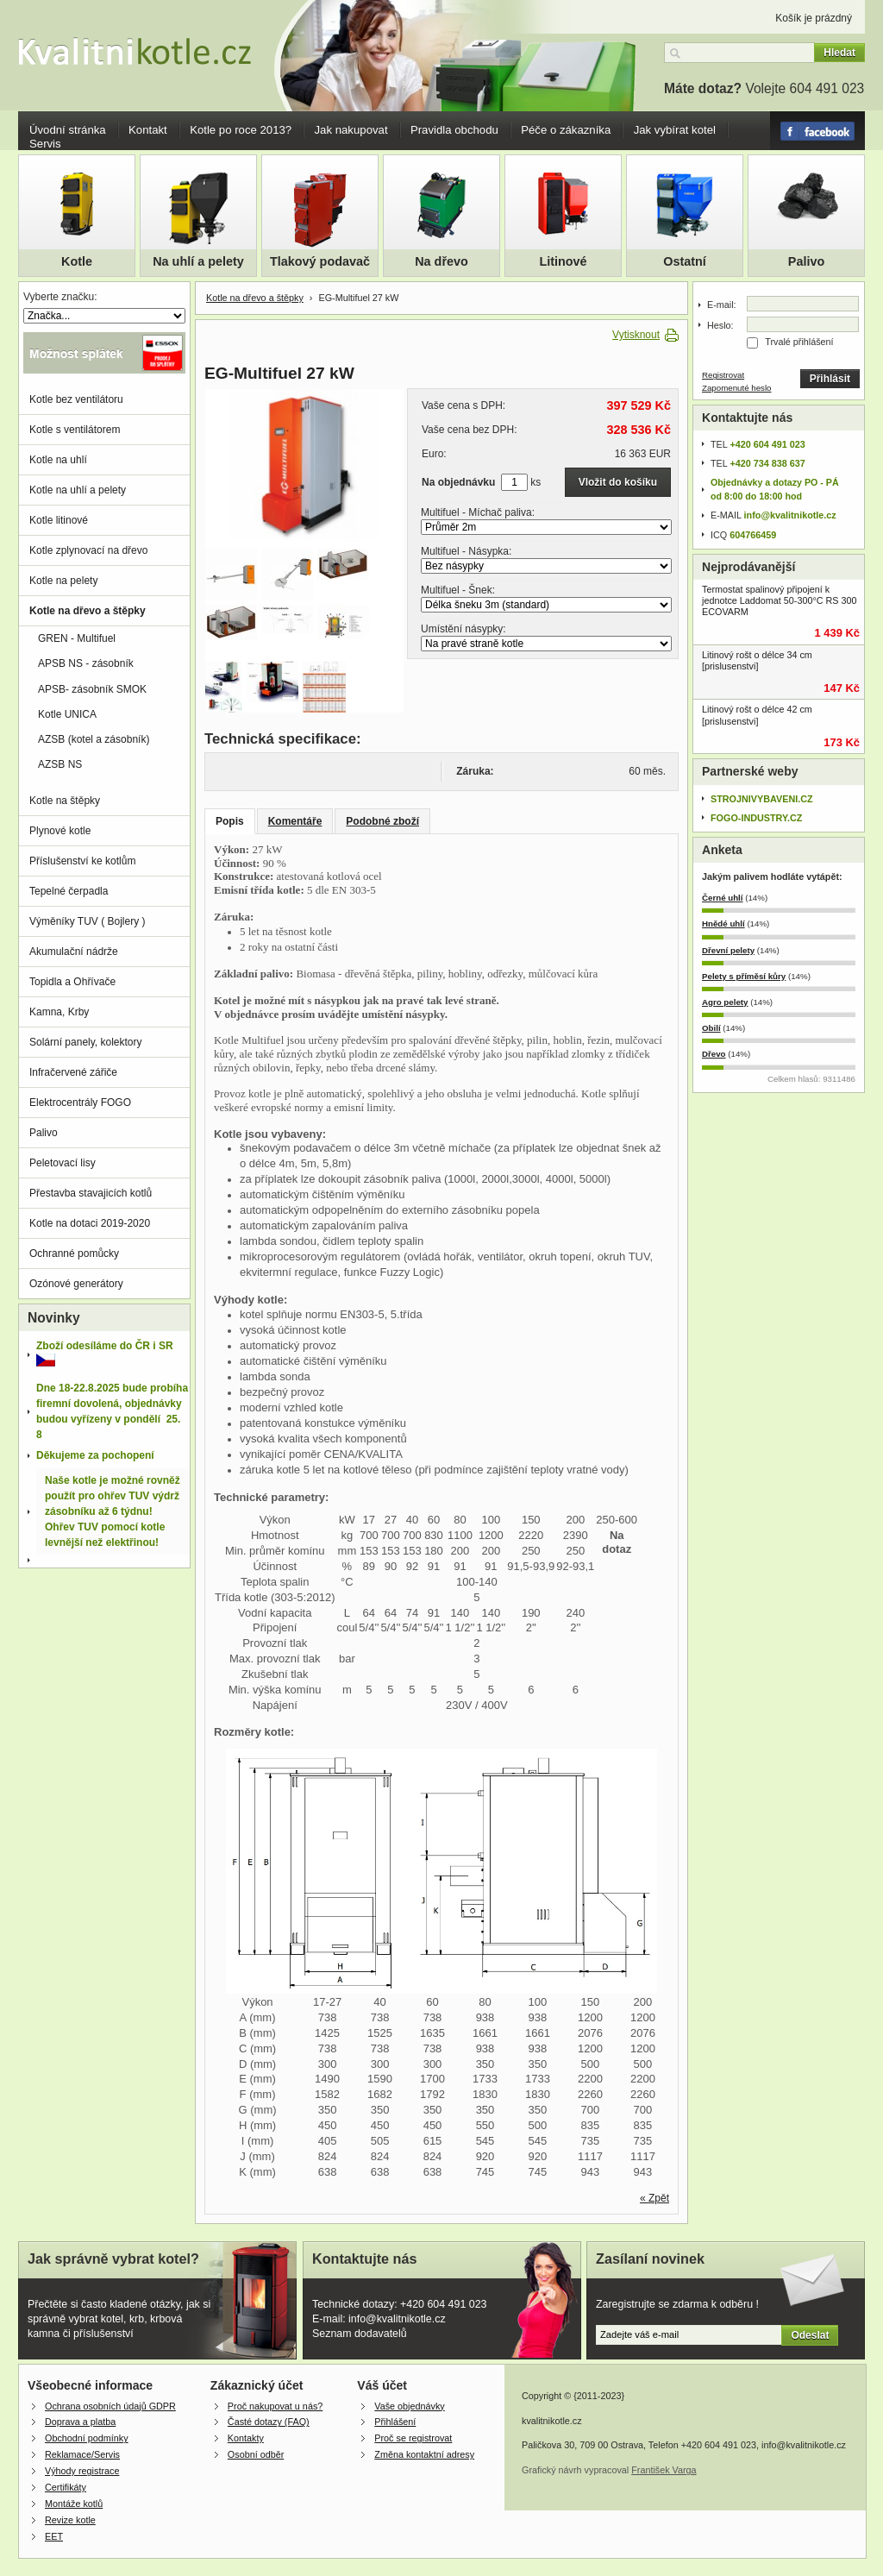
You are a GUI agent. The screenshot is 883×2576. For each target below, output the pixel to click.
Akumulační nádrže (73, 952)
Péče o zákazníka (566, 129)
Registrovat (723, 375)
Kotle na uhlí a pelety (77, 490)
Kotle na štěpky (64, 801)
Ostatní (684, 261)
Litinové (562, 261)
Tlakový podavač (320, 261)
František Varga (663, 2470)
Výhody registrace (82, 2471)
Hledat (839, 53)
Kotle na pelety (63, 581)
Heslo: (720, 325)
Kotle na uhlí (58, 460)
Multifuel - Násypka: (466, 551)
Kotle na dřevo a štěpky (255, 297)
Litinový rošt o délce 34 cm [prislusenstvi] (757, 660)
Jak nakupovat (351, 129)
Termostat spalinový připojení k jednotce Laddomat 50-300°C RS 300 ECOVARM (779, 600)
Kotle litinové (58, 520)
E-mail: (721, 304)
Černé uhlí (722, 897)
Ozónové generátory (76, 1284)
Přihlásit (830, 379)
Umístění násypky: (463, 629)
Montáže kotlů (74, 2503)
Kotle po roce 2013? (240, 129)
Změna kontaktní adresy (424, 2454)
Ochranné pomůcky (74, 1253)
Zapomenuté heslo (737, 388)
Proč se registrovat (413, 2438)
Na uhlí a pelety (198, 261)
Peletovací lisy (62, 1163)
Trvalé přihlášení (799, 341)
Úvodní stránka (67, 129)
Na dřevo (441, 261)
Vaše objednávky (409, 2406)
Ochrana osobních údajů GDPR (110, 2406)
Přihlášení (395, 2421)
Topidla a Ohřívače (72, 982)
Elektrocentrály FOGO (80, 1102)
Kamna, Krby (59, 1012)
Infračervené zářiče (73, 1072)
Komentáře (295, 821)
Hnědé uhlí (723, 923)
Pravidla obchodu (454, 129)
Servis (45, 143)
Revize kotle (70, 2520)
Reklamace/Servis (82, 2454)
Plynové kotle (60, 831)
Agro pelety (725, 1002)
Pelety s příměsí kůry (744, 976)
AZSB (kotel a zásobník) (93, 739)
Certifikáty (65, 2487)
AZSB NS (60, 764)
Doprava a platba (80, 2421)
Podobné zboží (382, 821)
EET (54, 2536)
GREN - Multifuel (77, 638)
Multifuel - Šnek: (458, 590)
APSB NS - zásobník (86, 663)
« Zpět (654, 2198)
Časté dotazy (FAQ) (269, 2421)
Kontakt (147, 129)
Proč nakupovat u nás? (275, 2406)
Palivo (806, 261)
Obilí (711, 1028)
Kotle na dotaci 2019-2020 (89, 1223)
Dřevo (714, 1054)
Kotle (76, 261)
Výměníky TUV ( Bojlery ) (87, 921)
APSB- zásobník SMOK (92, 689)
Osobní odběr (256, 2454)
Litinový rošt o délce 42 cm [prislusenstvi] (757, 715)
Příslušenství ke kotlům (82, 861)
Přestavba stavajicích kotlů (90, 1193)
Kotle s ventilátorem (74, 430)
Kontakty (246, 2438)
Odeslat (810, 2335)
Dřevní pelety (728, 950)
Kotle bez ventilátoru (76, 399)
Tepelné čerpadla (68, 891)
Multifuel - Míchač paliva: (478, 512)
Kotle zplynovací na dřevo (88, 550)
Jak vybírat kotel (675, 129)
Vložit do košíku (618, 482)
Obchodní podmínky (86, 2438)
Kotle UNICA (67, 714)
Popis (230, 821)
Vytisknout (636, 335)
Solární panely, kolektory (85, 1042)
